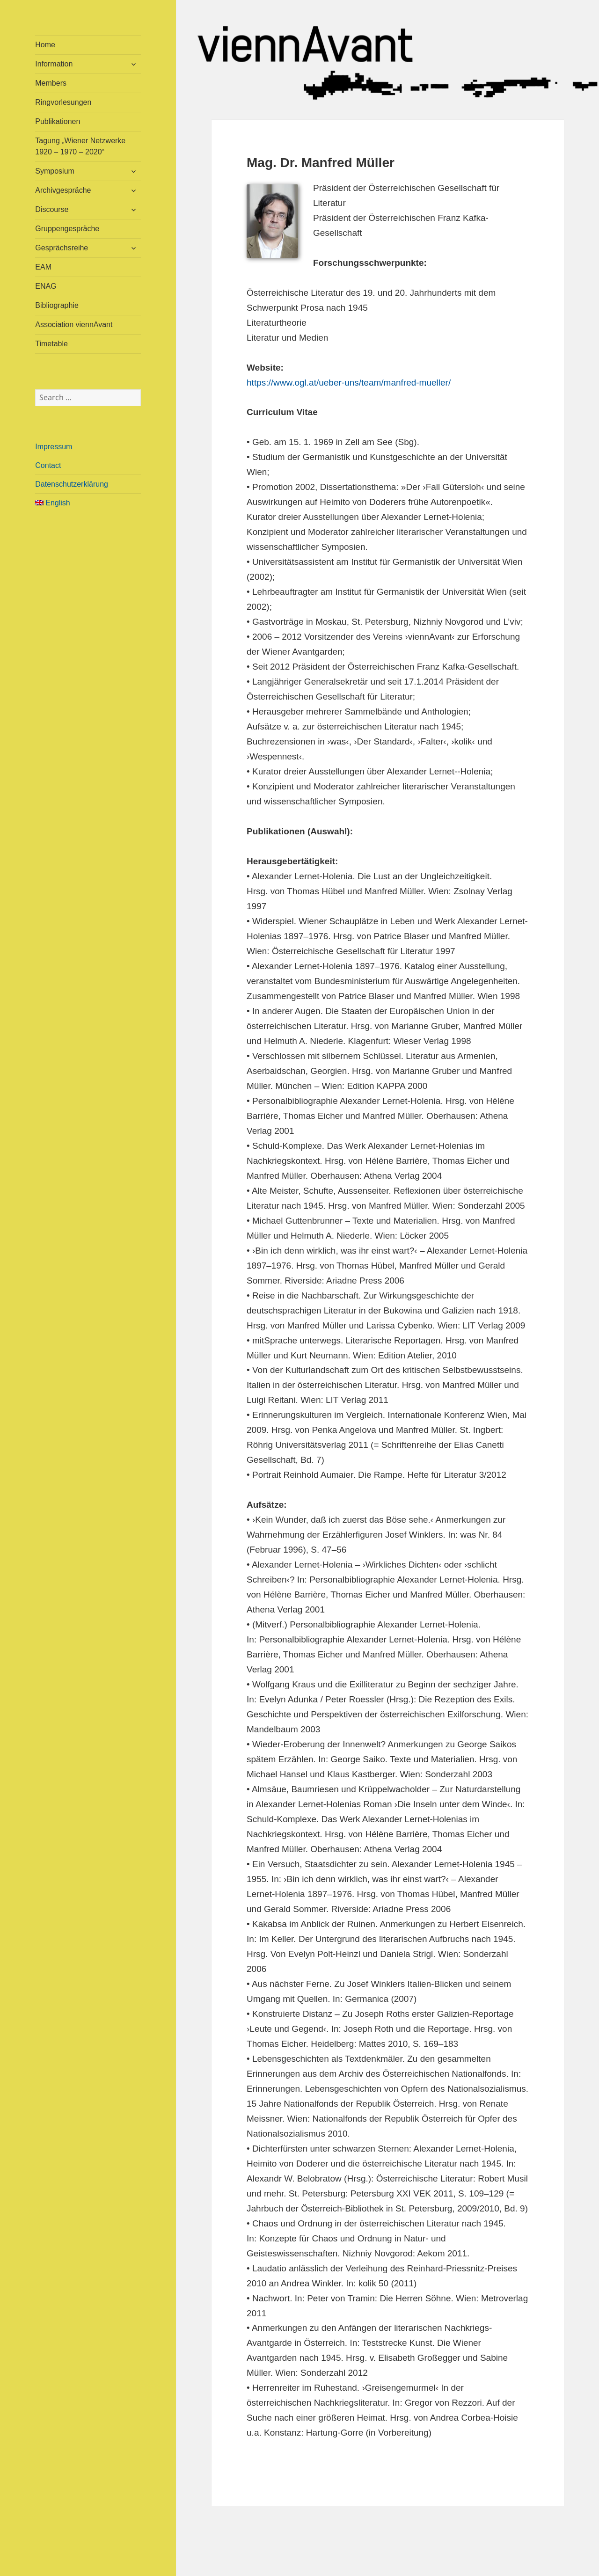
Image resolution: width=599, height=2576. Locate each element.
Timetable (51, 344)
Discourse (51, 209)
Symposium (54, 171)
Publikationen (57, 121)
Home (45, 45)
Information (54, 64)
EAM (43, 267)
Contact (48, 465)
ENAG (45, 286)
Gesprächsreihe (61, 248)
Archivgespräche (63, 190)
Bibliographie (57, 305)
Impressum (53, 447)
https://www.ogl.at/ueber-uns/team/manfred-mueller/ (349, 382)
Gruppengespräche (67, 229)
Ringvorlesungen (63, 102)
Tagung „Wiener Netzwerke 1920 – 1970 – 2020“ (80, 146)
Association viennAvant (73, 324)
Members (50, 83)
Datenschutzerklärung (71, 484)
